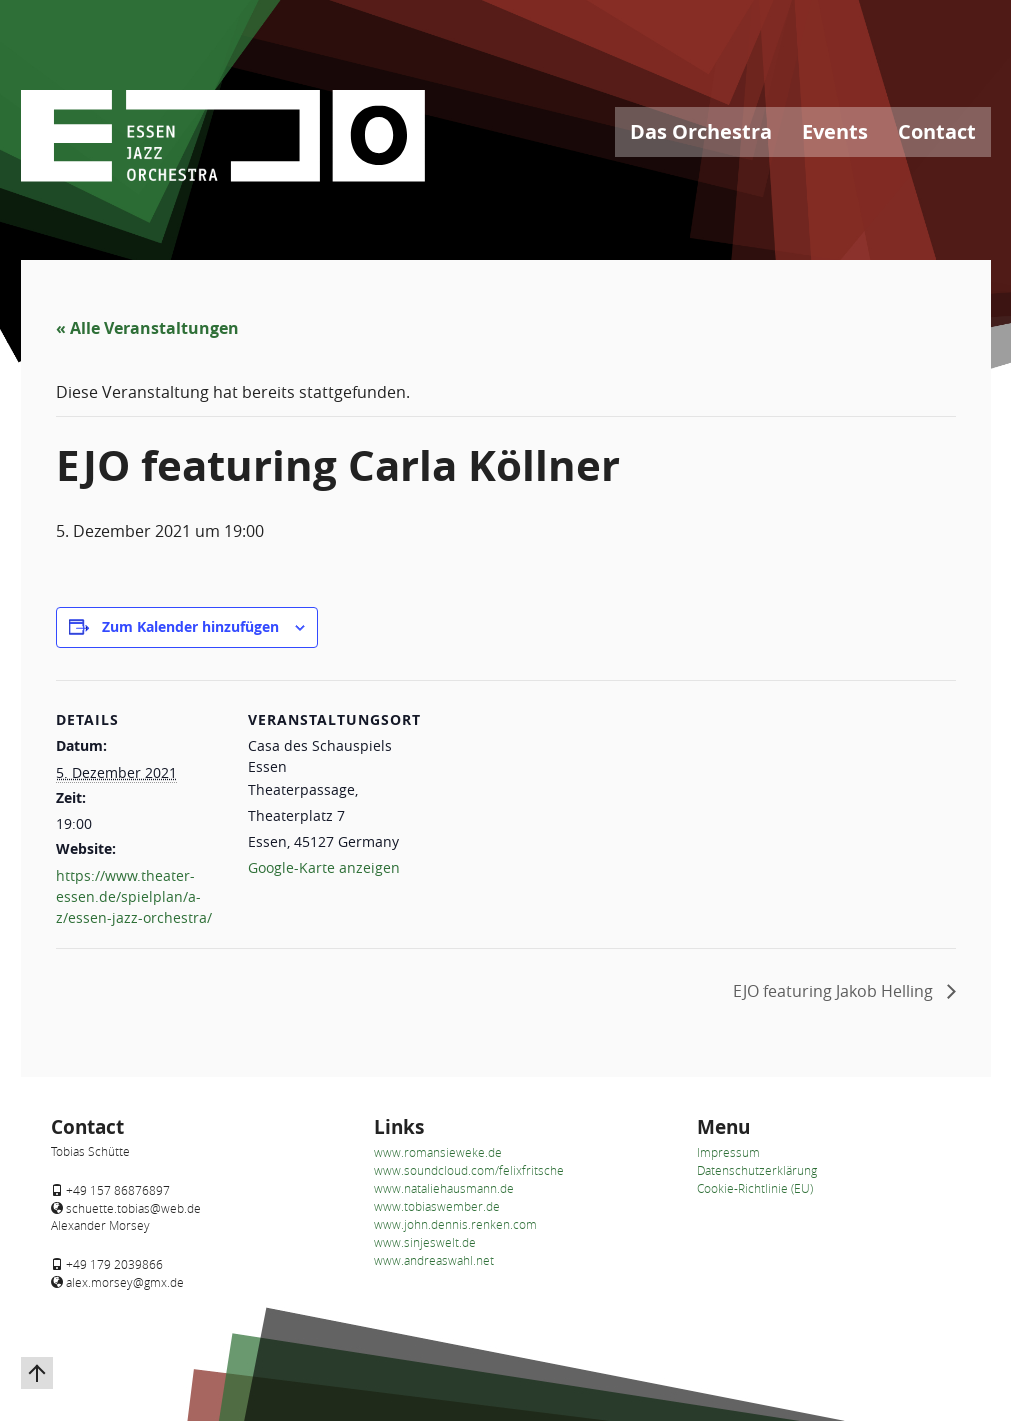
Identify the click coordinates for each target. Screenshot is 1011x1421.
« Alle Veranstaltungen (147, 328)
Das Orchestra (701, 131)
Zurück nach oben (26, 1357)
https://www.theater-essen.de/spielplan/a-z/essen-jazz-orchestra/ (134, 896)
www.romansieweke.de (438, 1152)
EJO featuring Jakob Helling (835, 991)
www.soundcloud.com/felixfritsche (469, 1170)
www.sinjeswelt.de (425, 1242)
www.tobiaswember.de (437, 1206)
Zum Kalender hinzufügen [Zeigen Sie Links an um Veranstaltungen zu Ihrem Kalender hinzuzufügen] (190, 626)
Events (835, 131)
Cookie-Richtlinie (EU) (755, 1188)
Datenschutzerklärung (757, 1170)
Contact (937, 131)
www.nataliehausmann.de (444, 1188)
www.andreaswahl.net (434, 1260)
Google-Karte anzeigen (324, 867)
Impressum (728, 1152)
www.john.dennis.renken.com (455, 1224)
